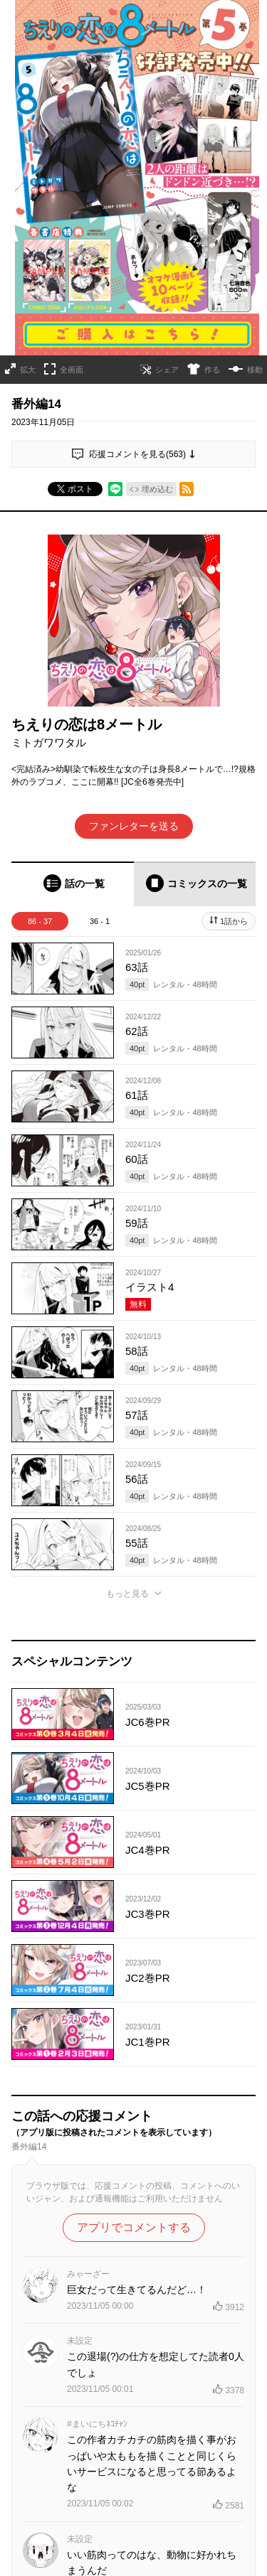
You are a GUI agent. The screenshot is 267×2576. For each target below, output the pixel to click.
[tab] (72, 884)
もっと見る (127, 1594)
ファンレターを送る (134, 826)
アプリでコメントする (134, 2227)
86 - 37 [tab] (40, 921)
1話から (234, 921)
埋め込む (157, 489)
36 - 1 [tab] (100, 921)
